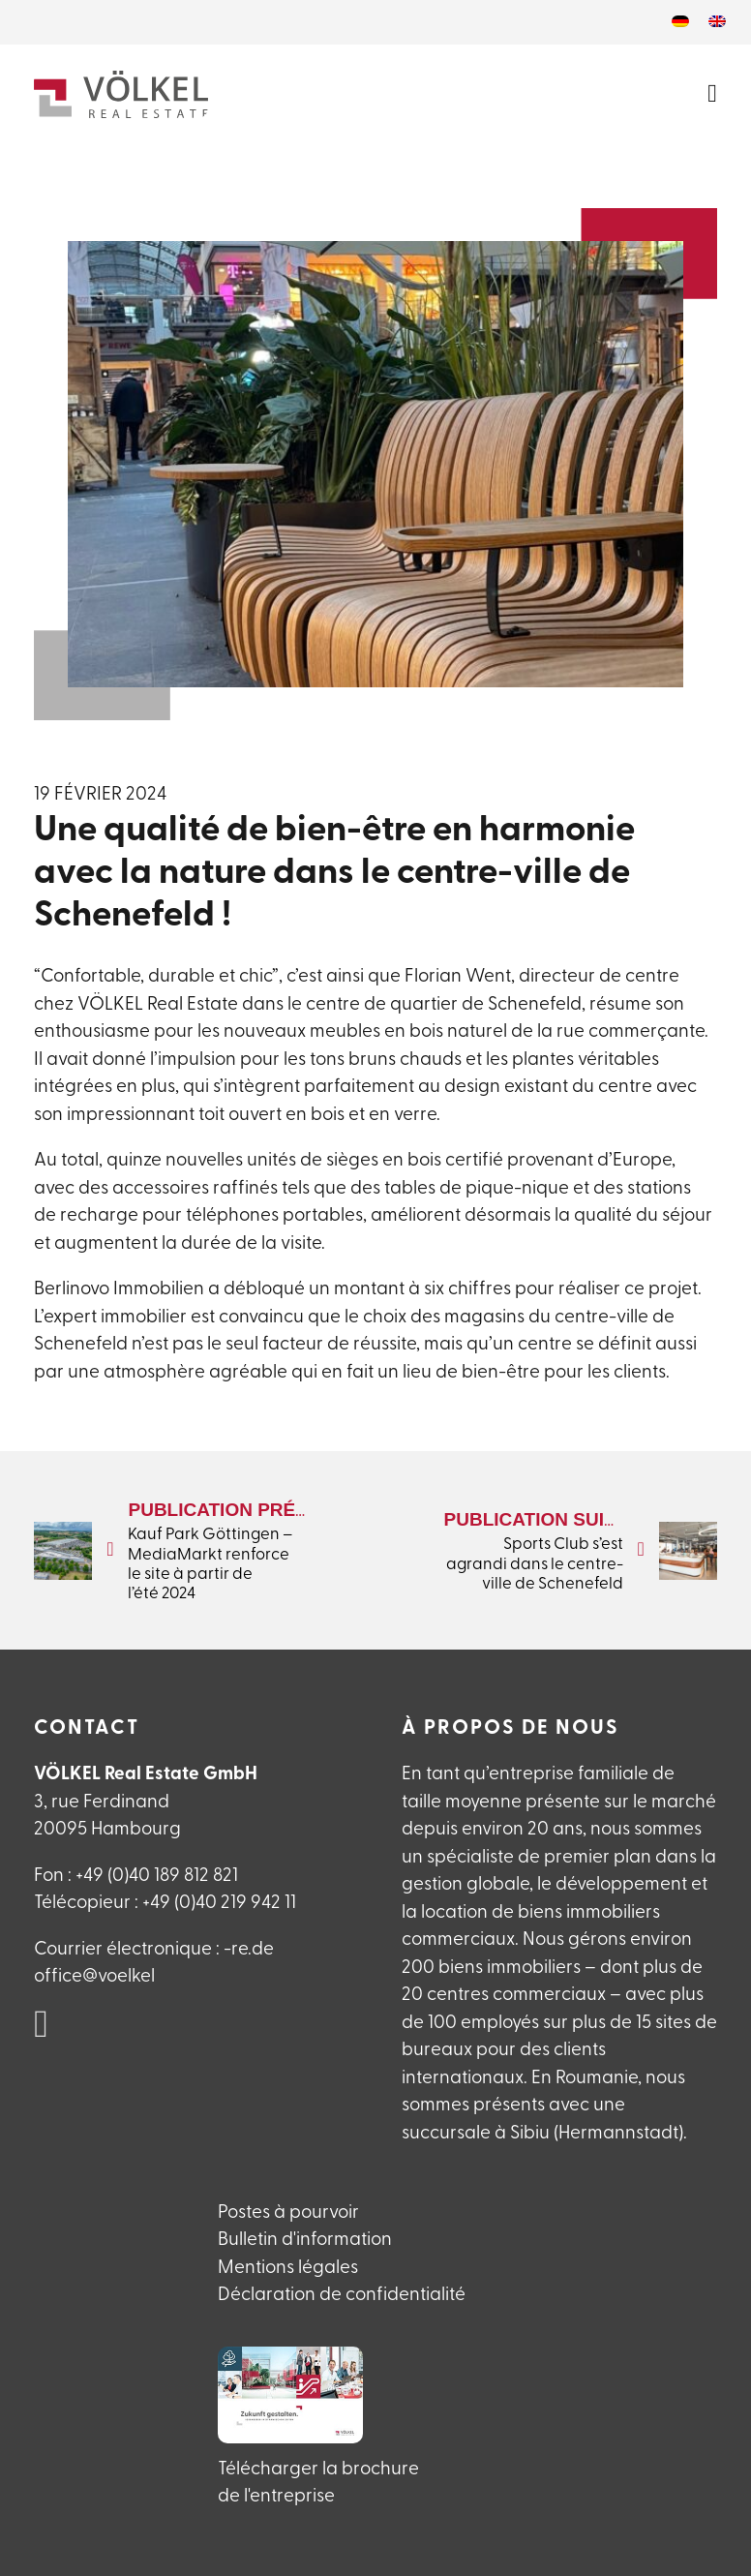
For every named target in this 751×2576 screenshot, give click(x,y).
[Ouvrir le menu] (712, 93)
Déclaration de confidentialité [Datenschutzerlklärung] (342, 2296)
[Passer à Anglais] (717, 22)
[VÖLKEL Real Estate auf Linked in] (41, 2026)
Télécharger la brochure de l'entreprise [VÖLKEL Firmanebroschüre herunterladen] (318, 2484)
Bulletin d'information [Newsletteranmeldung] (305, 2240)
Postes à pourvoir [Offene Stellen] (288, 2213)
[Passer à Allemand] (680, 22)
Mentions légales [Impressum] (288, 2268)
